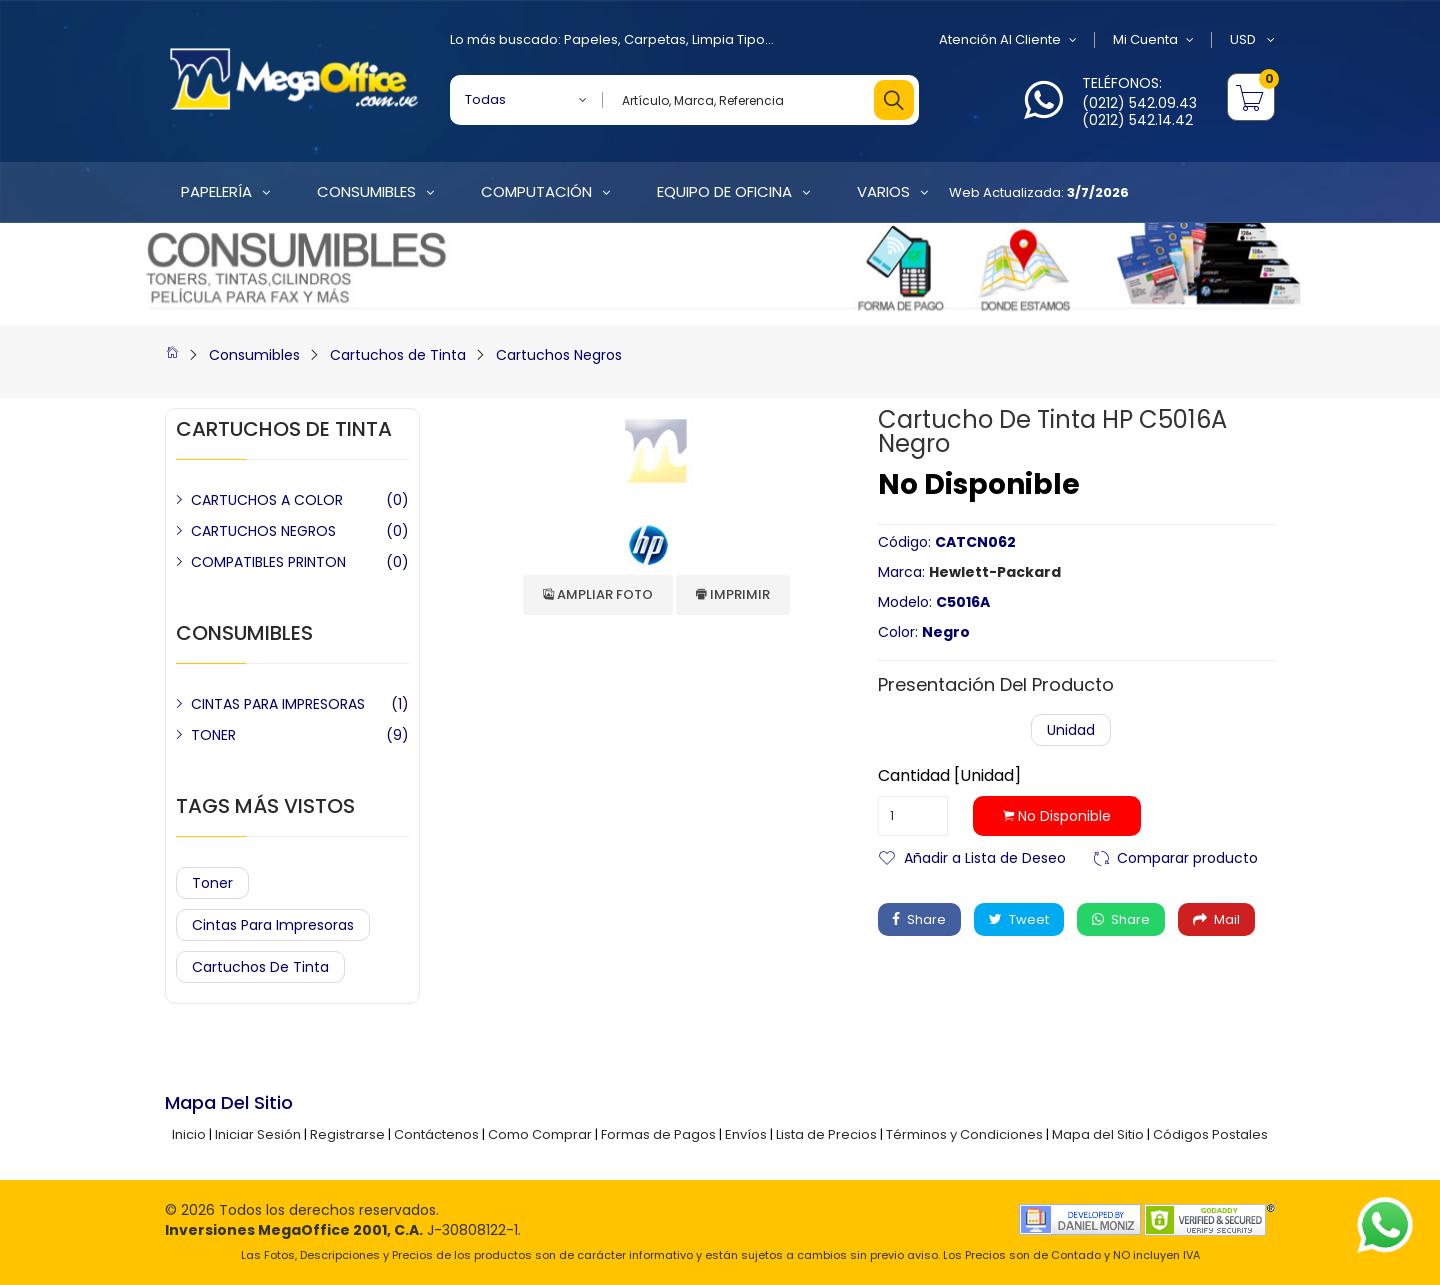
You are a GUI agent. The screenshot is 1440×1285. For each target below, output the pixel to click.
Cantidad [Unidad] (949, 776)
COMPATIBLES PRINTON (268, 562)
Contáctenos (436, 1134)
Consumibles (254, 355)
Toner (212, 883)
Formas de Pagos (658, 1134)
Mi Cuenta (1153, 40)
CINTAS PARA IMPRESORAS (278, 704)
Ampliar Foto (598, 594)
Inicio (189, 1134)
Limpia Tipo (728, 39)
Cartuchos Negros (559, 355)
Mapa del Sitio (1098, 1134)
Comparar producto (1187, 856)
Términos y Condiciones (964, 1134)
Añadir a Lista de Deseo (985, 856)
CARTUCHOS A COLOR (267, 500)
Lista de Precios (826, 1134)
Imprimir (733, 594)
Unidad (1071, 730)
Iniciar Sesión (258, 1134)
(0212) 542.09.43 (1139, 103)
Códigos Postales (1210, 1134)
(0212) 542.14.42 (1137, 120)
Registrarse (347, 1134)
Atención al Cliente (1008, 40)
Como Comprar (540, 1134)
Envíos (746, 1134)
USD (1252, 40)
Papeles (591, 39)
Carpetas (655, 39)
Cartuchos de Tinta (398, 355)
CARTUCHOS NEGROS (263, 531)
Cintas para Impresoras (273, 925)
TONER (213, 735)
